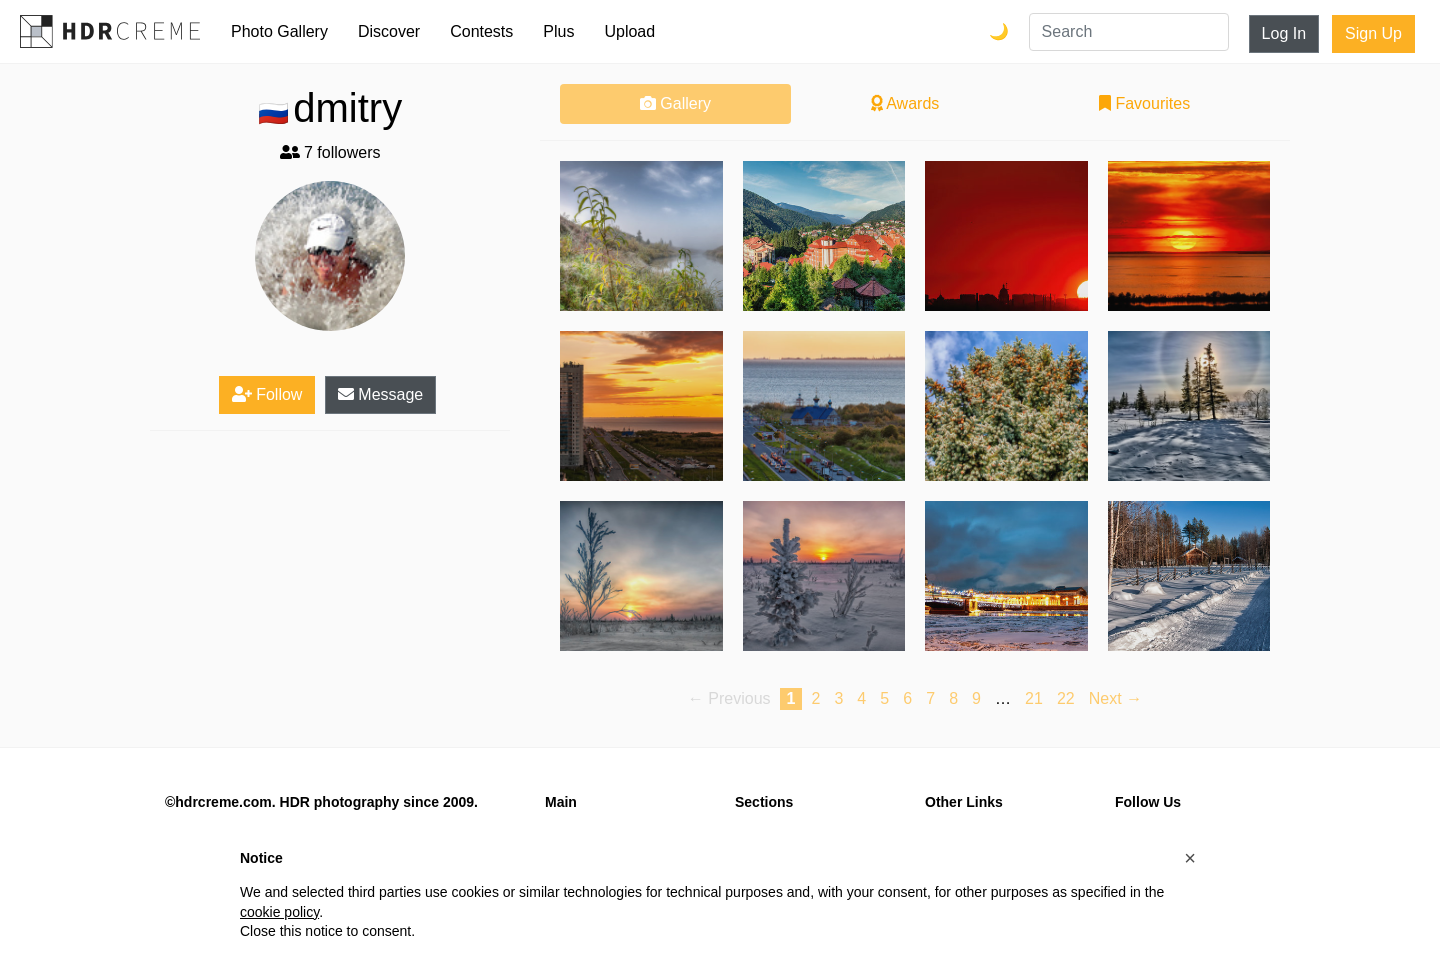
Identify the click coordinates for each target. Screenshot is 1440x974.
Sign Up (1373, 33)
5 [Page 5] (884, 698)
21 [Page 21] (1034, 698)
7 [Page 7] (930, 698)
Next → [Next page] (1115, 698)
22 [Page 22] (1066, 698)
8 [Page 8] (953, 698)
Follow (267, 394)
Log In (1284, 33)
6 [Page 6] (907, 698)
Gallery (675, 103)
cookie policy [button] (279, 912)
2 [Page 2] (815, 698)
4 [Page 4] (861, 698)
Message (380, 394)
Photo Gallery (279, 31)
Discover (389, 31)
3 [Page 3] (838, 698)
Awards (905, 103)
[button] (1190, 858)
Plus (558, 31)
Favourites (1144, 103)
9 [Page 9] (976, 698)
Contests (481, 31)
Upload (629, 31)
